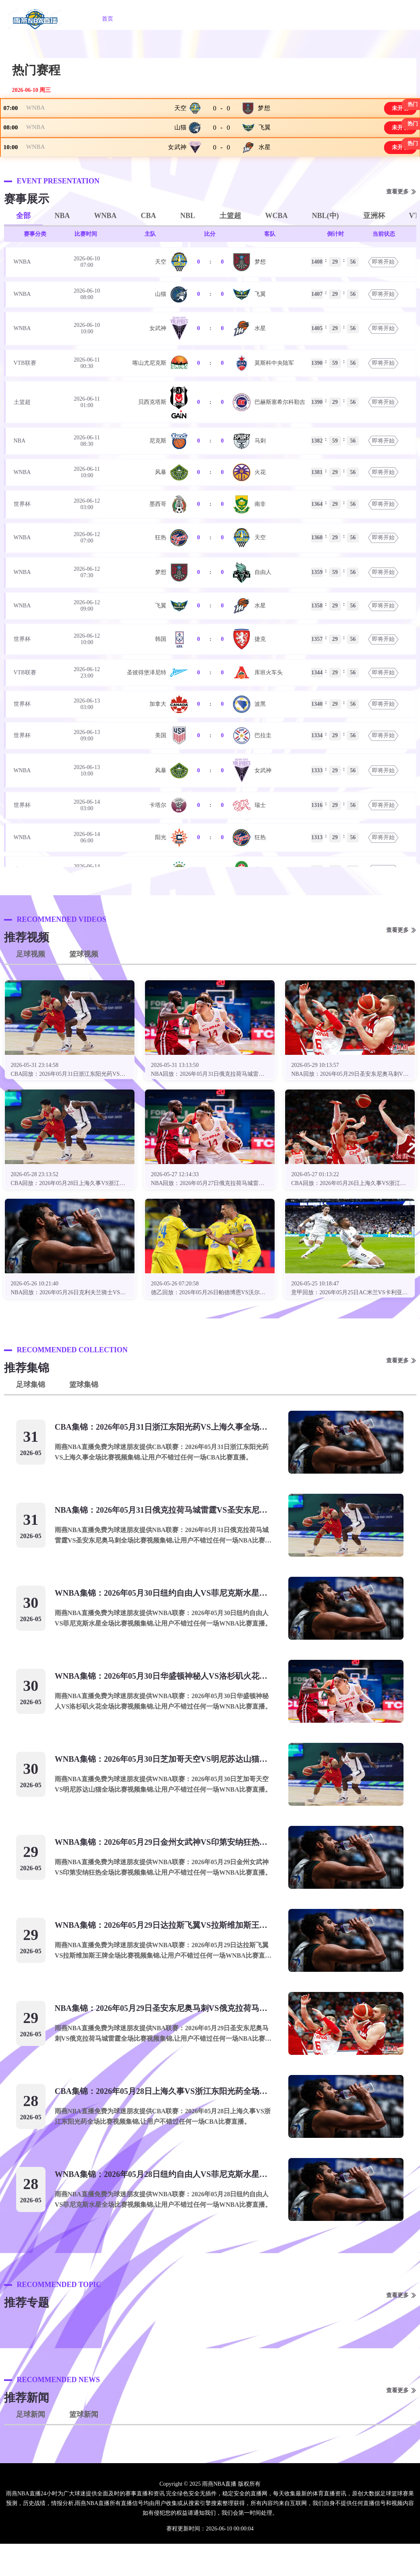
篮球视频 (83, 986)
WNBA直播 (196, 19)
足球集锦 (30, 1417)
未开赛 (394, 113)
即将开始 (383, 294)
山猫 (180, 143)
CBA (148, 248)
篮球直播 (243, 19)
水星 (264, 173)
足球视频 (30, 986)
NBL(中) (325, 248)
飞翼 (264, 143)
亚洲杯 (374, 248)
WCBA (276, 248)
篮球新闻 (83, 2447)
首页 (107, 19)
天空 (180, 113)
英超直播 (288, 19)
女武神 (177, 173)
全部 (23, 248)
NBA (62, 248)
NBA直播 (147, 19)
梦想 (264, 113)
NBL (187, 248)
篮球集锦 (83, 1417)
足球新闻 (30, 2447)
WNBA (40, 113)
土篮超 (230, 248)
